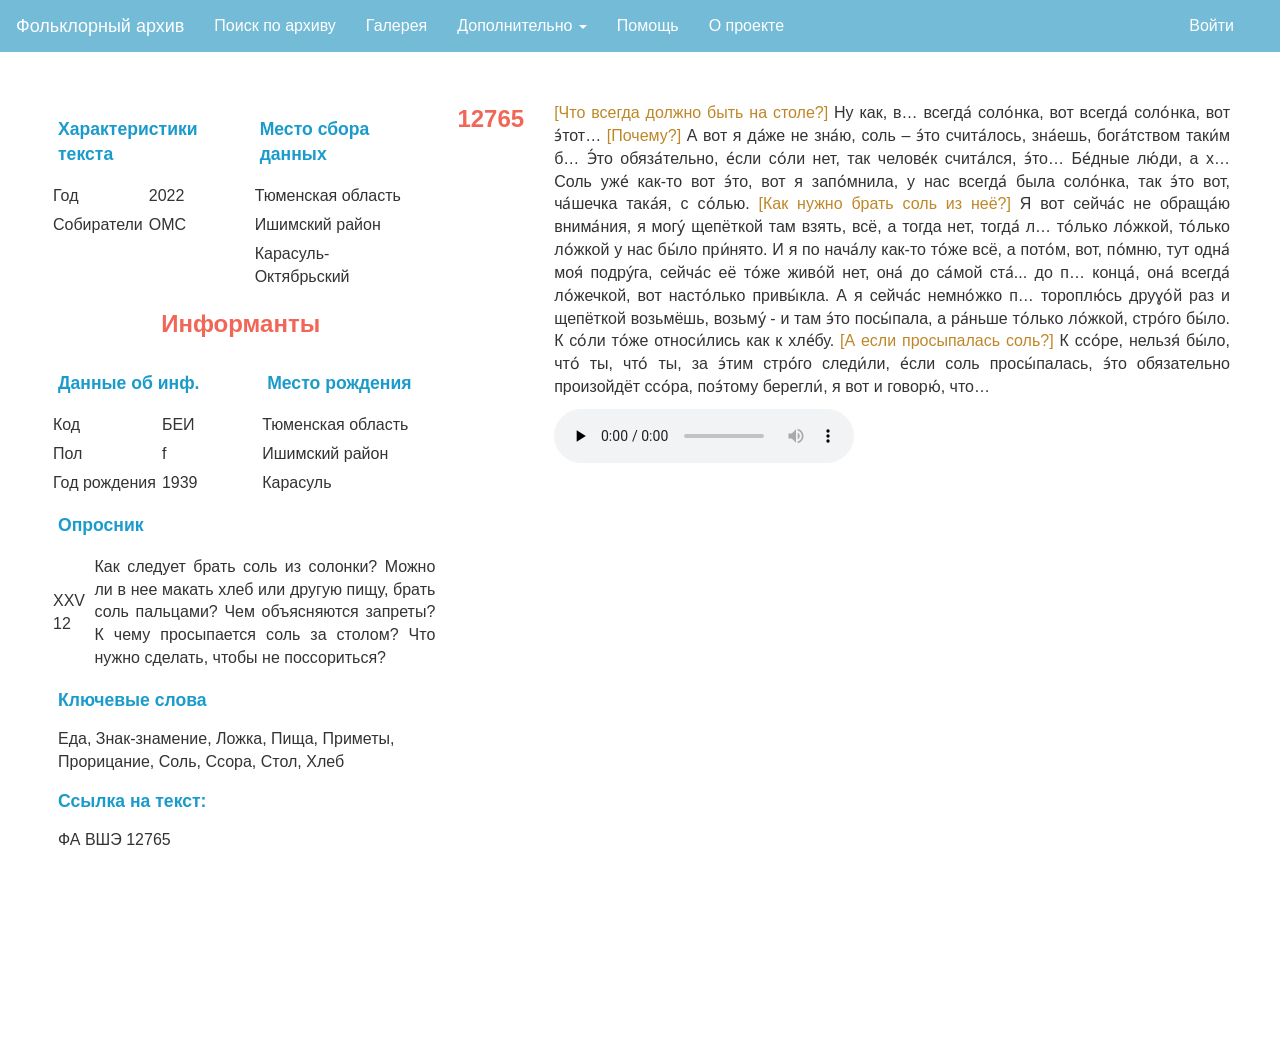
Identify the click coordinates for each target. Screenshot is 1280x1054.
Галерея (396, 25)
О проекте (746, 25)
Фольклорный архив (100, 26)
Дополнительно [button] (522, 25)
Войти (1211, 25)
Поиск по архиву (275, 25)
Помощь (648, 25)
